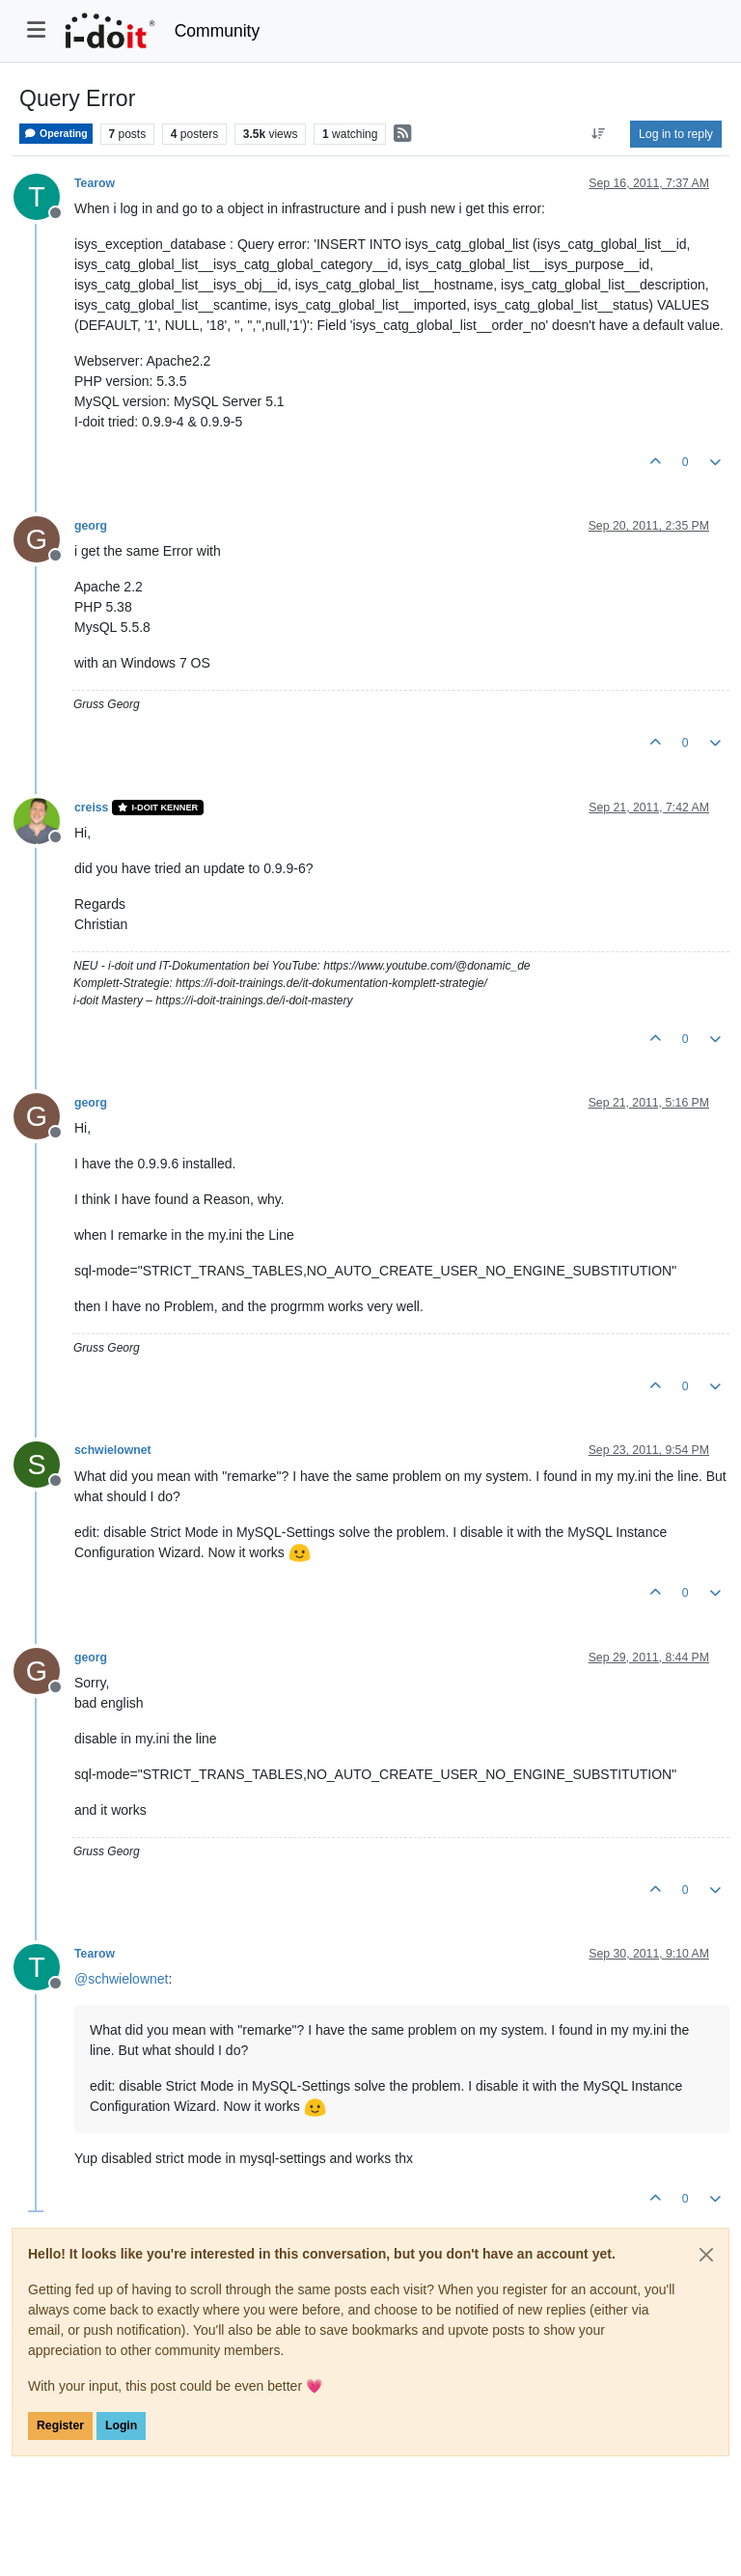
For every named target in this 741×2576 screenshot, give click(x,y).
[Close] (706, 2255)
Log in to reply (676, 134)
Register (60, 2425)
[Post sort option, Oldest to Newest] (599, 134)
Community (218, 31)
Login (121, 2425)
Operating (56, 133)
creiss (91, 807)
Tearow (94, 183)
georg (90, 526)
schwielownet (112, 1450)
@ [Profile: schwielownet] (121, 1979)
